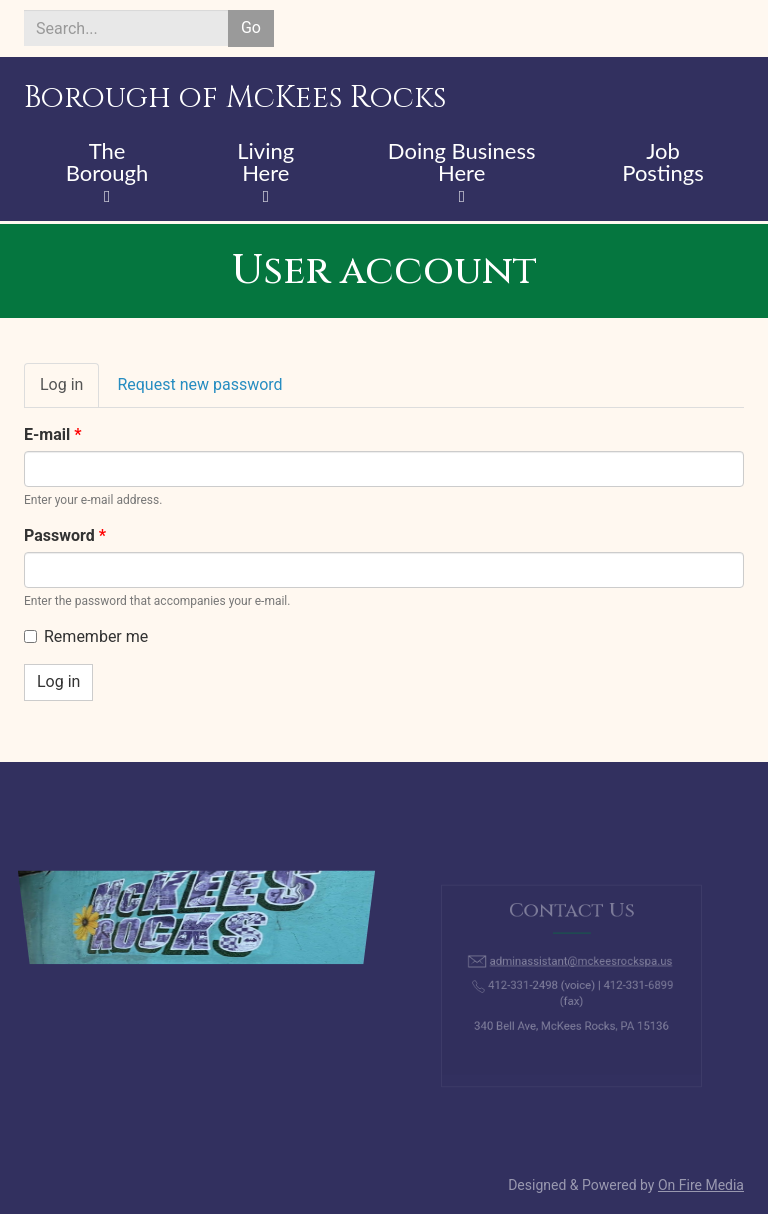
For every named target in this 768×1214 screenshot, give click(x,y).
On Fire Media (701, 1185)
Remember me (86, 636)
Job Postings (662, 163)
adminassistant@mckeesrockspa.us (579, 964)
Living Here (265, 163)
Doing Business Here (462, 163)
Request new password (199, 384)
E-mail (52, 434)
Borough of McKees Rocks (235, 98)
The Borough (107, 163)
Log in (69, 391)
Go (251, 27)
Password (65, 535)
